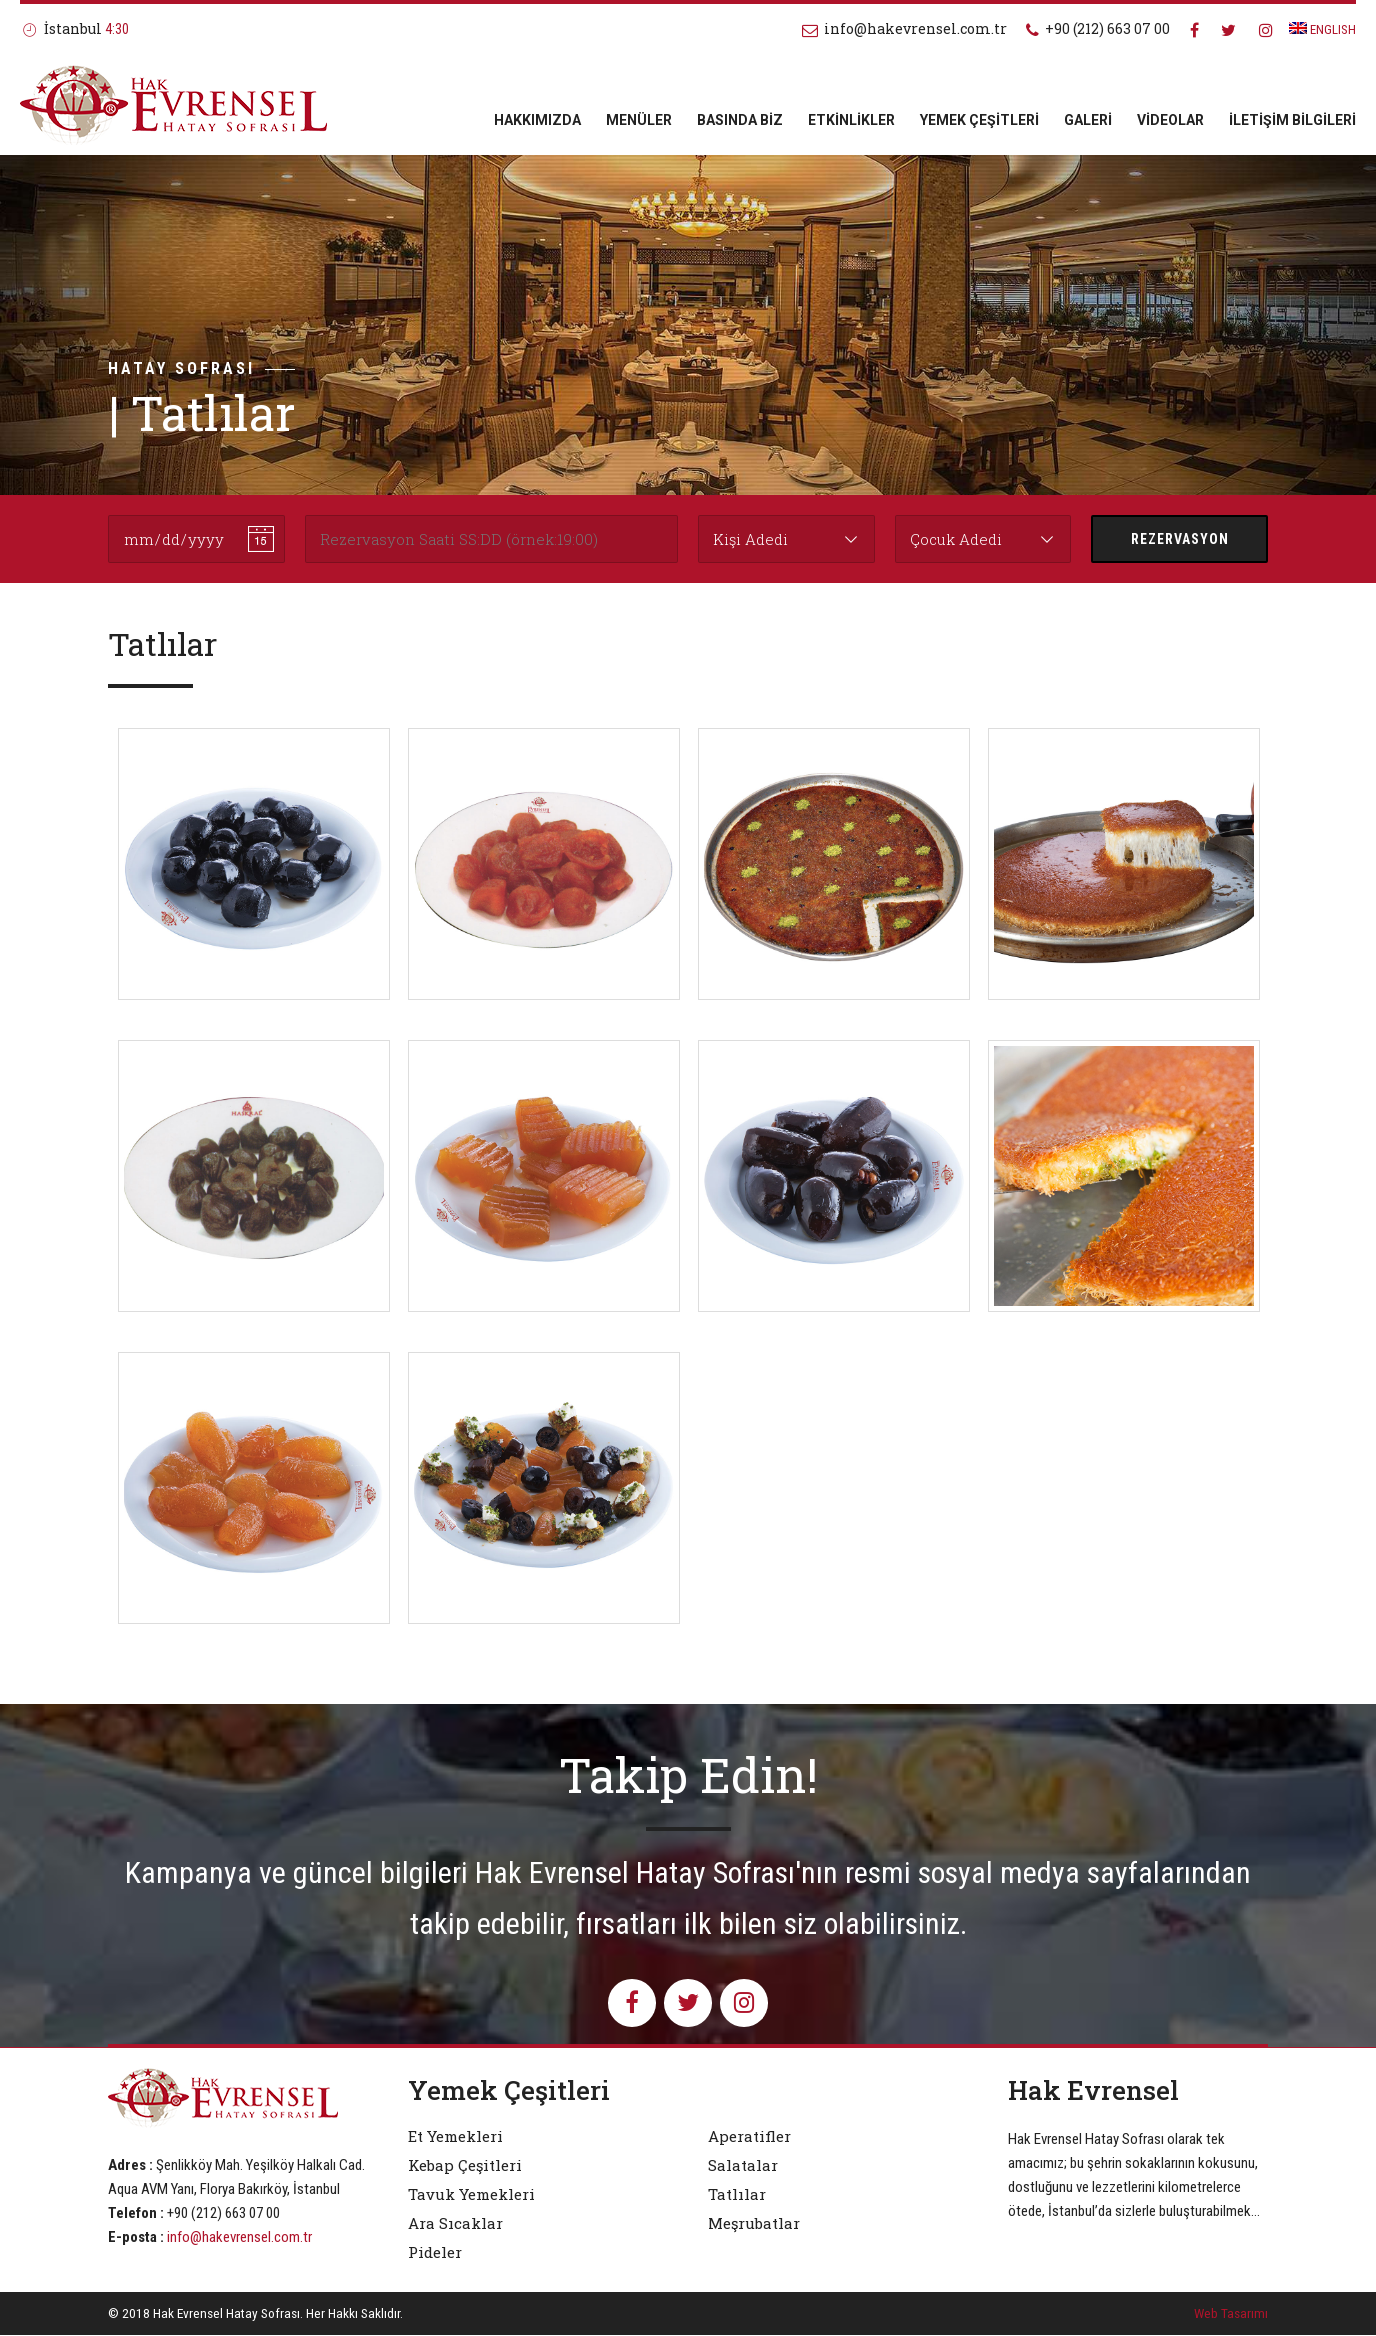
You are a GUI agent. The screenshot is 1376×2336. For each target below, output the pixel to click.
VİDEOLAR (1170, 120)
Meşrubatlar (754, 2224)
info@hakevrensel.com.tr (239, 2237)
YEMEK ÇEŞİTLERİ (979, 120)
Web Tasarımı (1231, 2314)
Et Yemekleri (455, 2137)
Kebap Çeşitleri (465, 2166)
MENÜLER (639, 120)
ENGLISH (1322, 29)
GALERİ (1088, 120)
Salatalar (743, 2166)
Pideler (435, 2253)
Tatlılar (737, 2195)
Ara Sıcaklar (455, 2224)
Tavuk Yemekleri (471, 2195)
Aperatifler (749, 2137)
